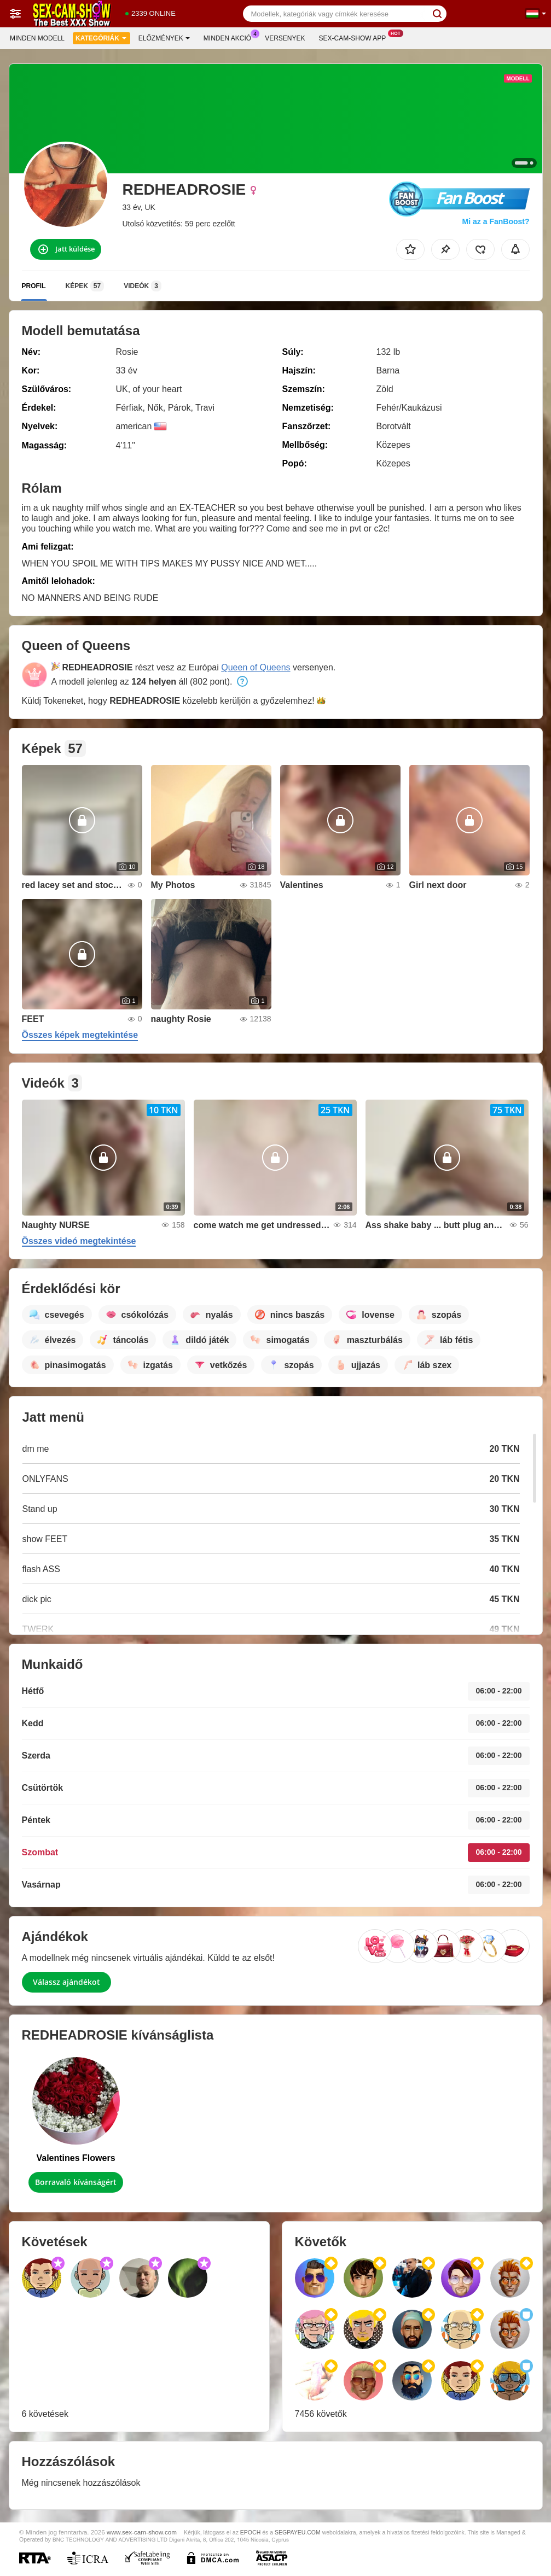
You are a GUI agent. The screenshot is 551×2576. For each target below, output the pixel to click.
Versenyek (285, 38)
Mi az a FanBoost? (496, 221)
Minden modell (37, 38)
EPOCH (250, 2532)
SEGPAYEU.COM (298, 2532)
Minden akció (230, 37)
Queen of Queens (255, 667)
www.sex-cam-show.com (142, 2532)
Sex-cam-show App (355, 37)
